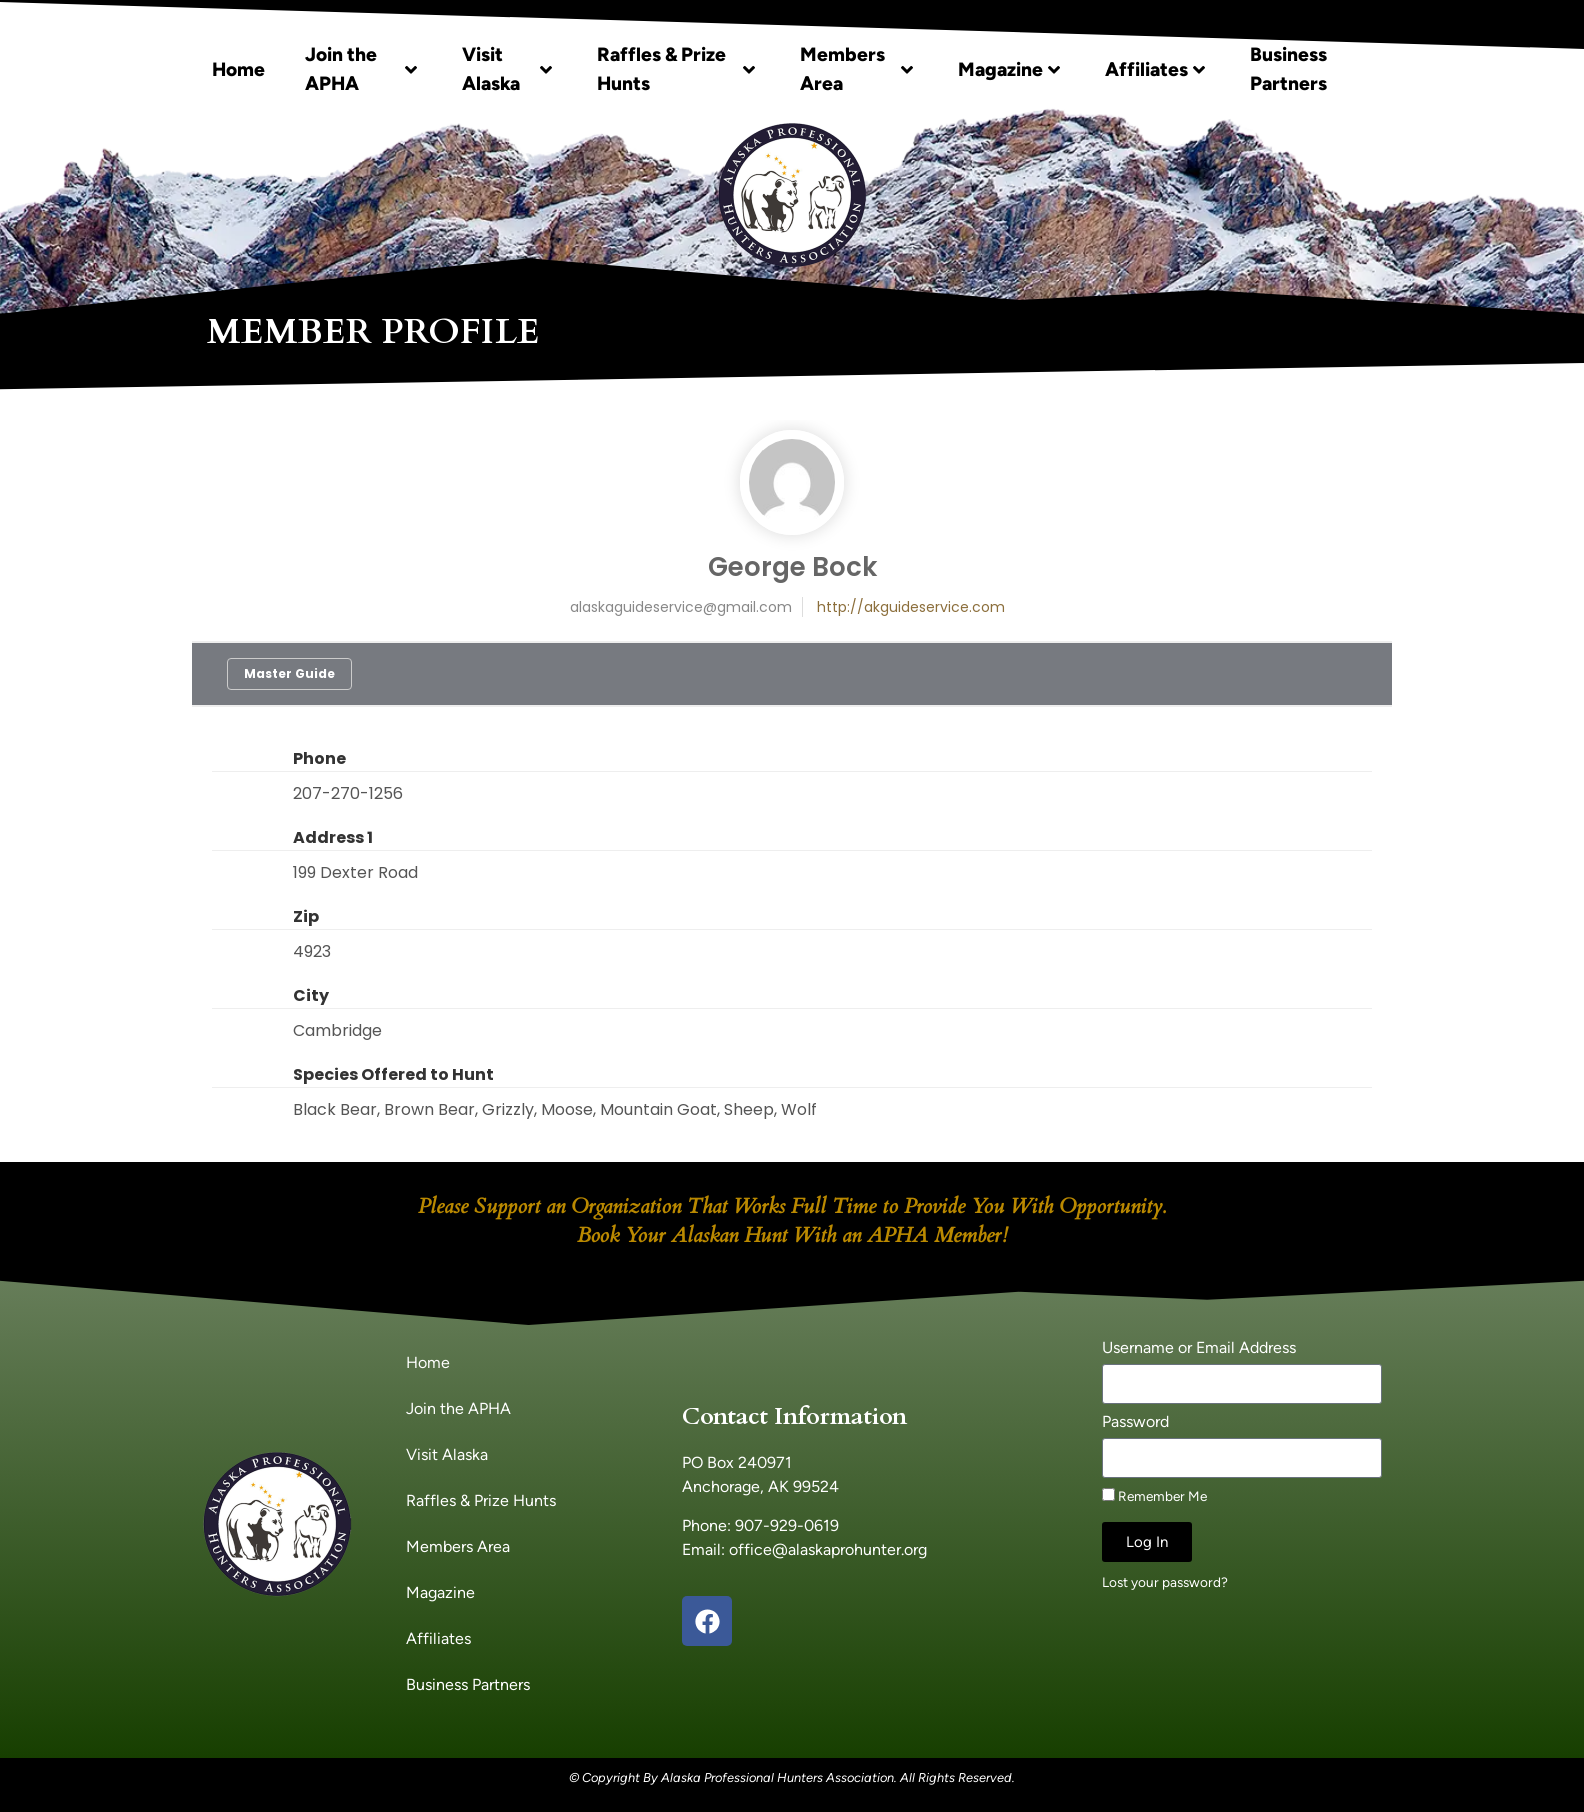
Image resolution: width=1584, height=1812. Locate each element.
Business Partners (1288, 69)
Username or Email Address (1199, 1348)
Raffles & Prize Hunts (676, 69)
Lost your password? (1165, 1582)
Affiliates (1155, 69)
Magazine (1009, 69)
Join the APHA (361, 69)
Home (238, 69)
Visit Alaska (507, 69)
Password (1135, 1422)
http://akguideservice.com (911, 607)
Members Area (857, 69)
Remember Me (1154, 1496)
